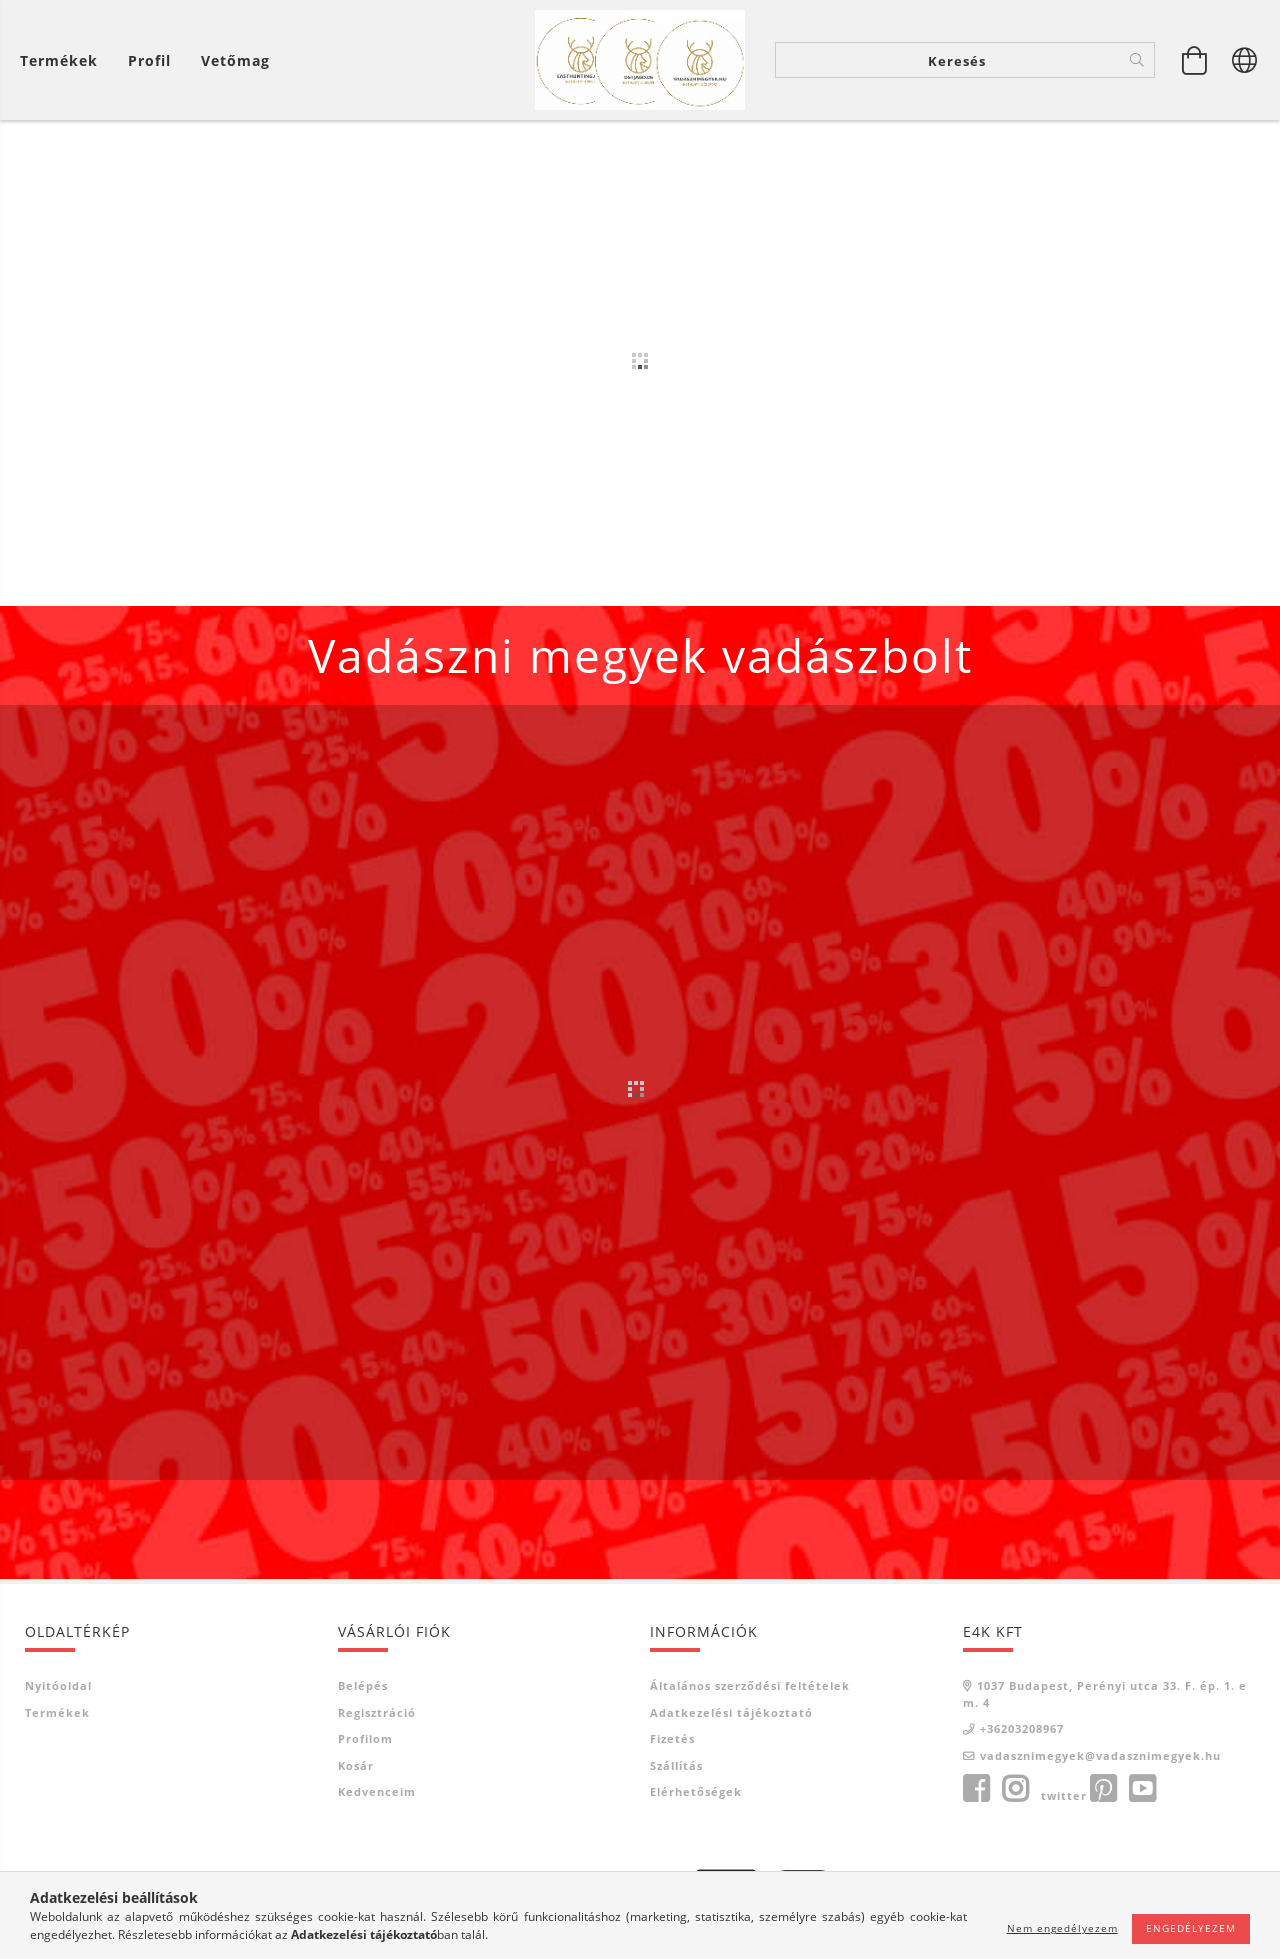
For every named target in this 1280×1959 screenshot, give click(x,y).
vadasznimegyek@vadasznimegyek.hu (1100, 1759)
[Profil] (149, 60)
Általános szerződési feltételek (750, 1689)
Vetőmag (235, 60)
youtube (1142, 1793)
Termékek (57, 1716)
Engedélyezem (1191, 1928)
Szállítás (676, 1769)
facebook (976, 1793)
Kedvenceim (377, 1795)
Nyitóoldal (58, 1689)
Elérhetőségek (696, 1795)
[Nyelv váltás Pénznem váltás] (1245, 60)
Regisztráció (377, 1716)
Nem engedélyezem (1062, 1928)
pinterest (1103, 1793)
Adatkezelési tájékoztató (731, 1716)
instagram (1015, 1793)
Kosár (356, 1769)
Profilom (365, 1742)
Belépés (363, 1689)
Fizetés (672, 1742)
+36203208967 (1022, 1732)
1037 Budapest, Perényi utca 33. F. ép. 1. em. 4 (1105, 1698)
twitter (1064, 1799)
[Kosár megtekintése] (64, 60)
